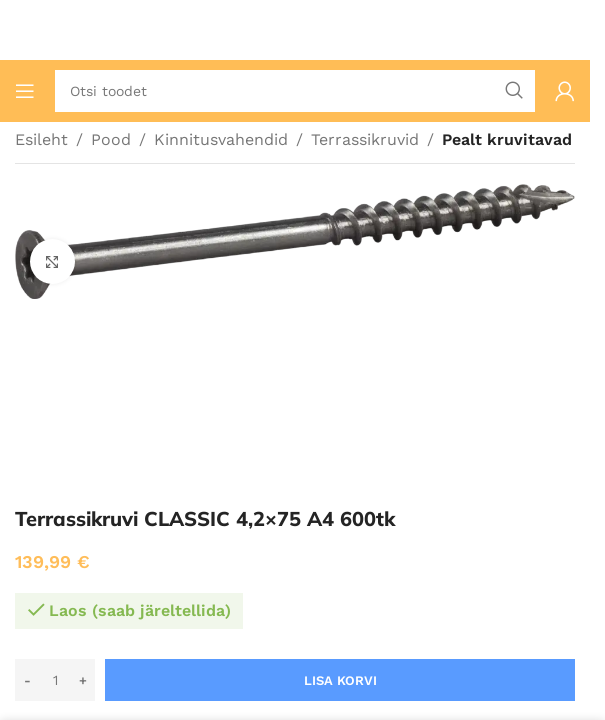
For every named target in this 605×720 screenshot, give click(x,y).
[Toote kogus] (55, 680)
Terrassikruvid (365, 139)
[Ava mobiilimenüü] (25, 91)
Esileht (41, 139)
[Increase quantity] (82, 680)
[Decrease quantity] (27, 680)
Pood (111, 139)
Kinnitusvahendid (221, 139)
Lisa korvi (340, 680)
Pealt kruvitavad (507, 139)
